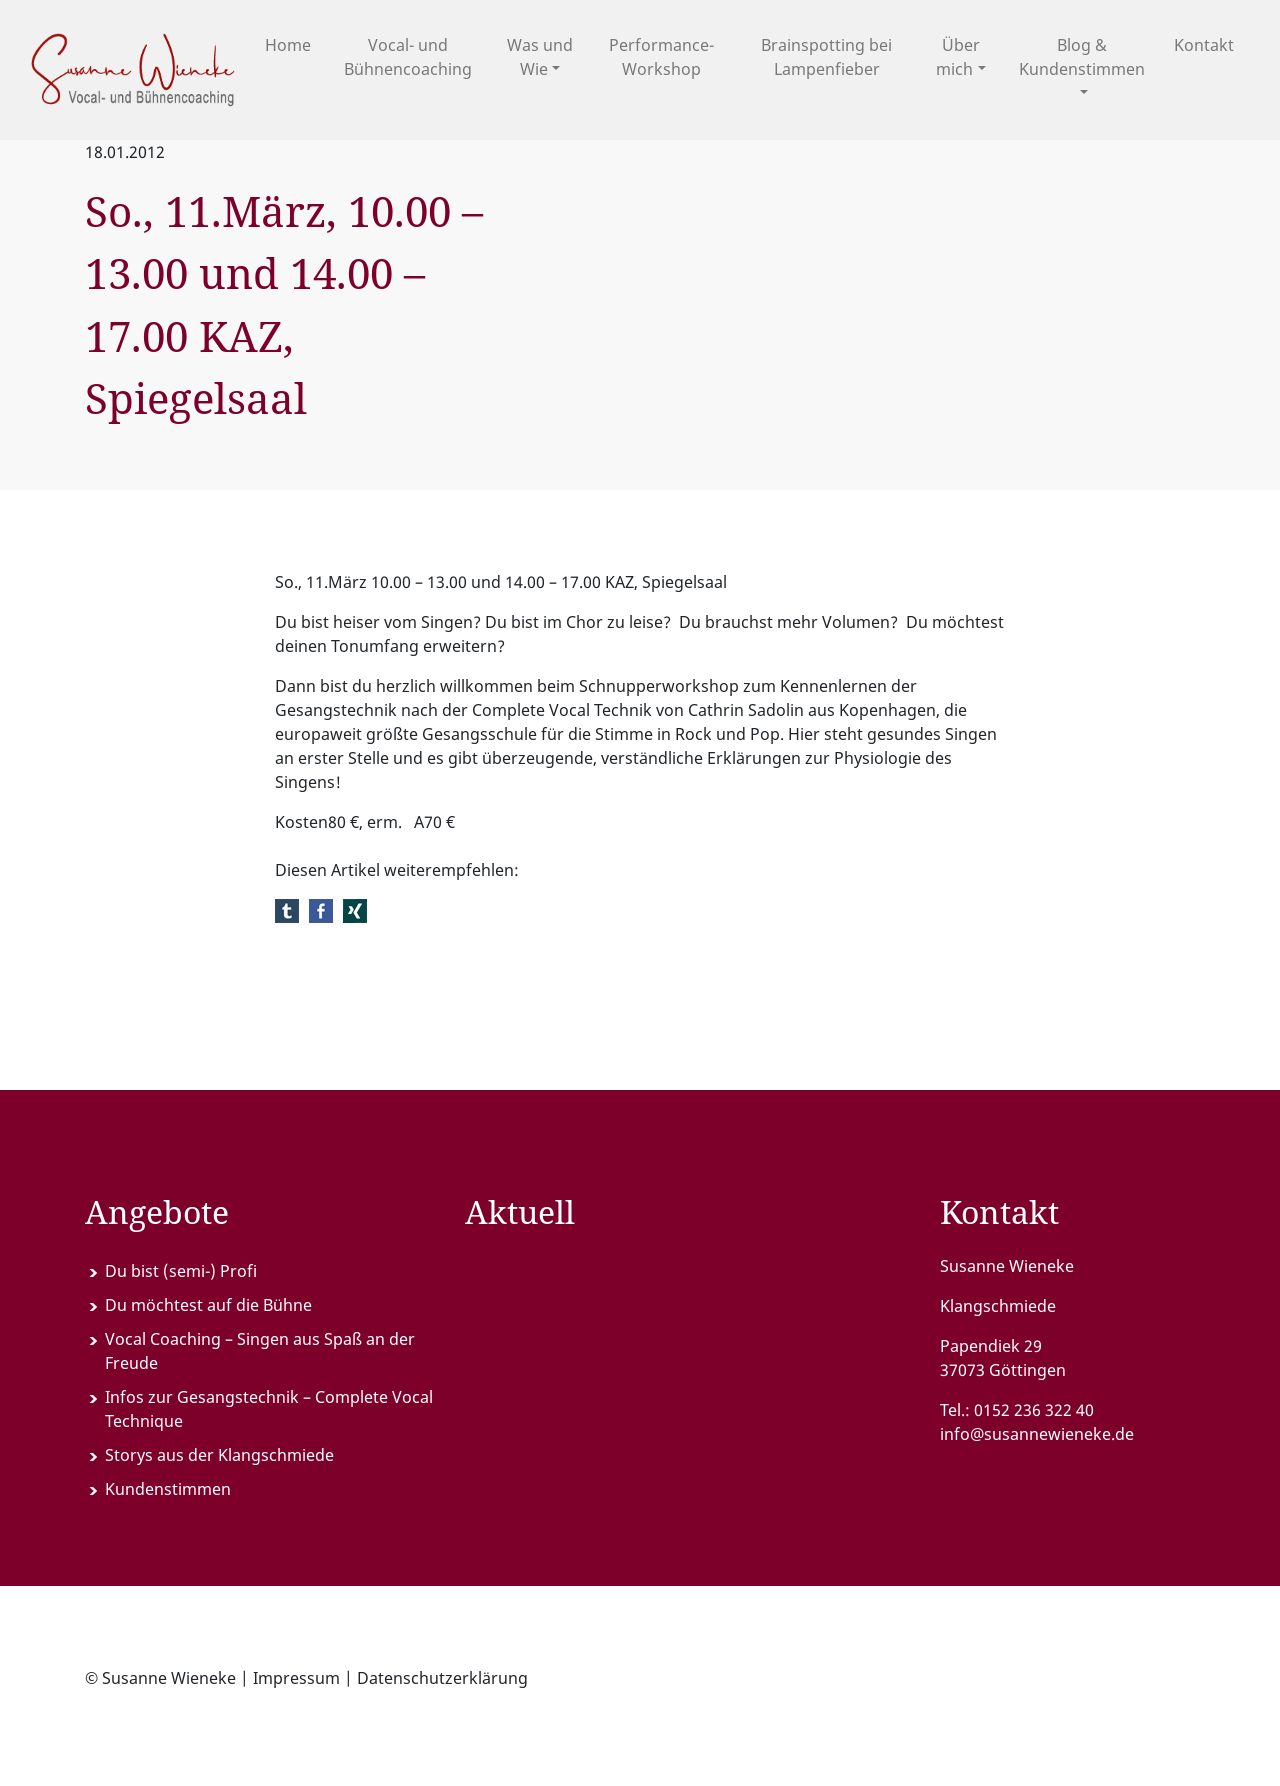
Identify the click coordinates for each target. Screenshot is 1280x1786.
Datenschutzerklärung (442, 1678)
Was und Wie (540, 57)
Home (288, 45)
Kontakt (1204, 45)
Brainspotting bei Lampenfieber (826, 57)
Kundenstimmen (168, 1489)
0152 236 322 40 (1034, 1410)
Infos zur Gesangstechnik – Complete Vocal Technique (269, 1409)
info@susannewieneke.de (1037, 1434)
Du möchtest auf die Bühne (208, 1305)
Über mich (958, 57)
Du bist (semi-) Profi (181, 1271)
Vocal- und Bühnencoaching (408, 57)
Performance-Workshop (661, 57)
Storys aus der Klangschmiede (219, 1455)
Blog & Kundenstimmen (1082, 57)
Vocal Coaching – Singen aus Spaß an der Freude (260, 1351)
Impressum (296, 1678)
